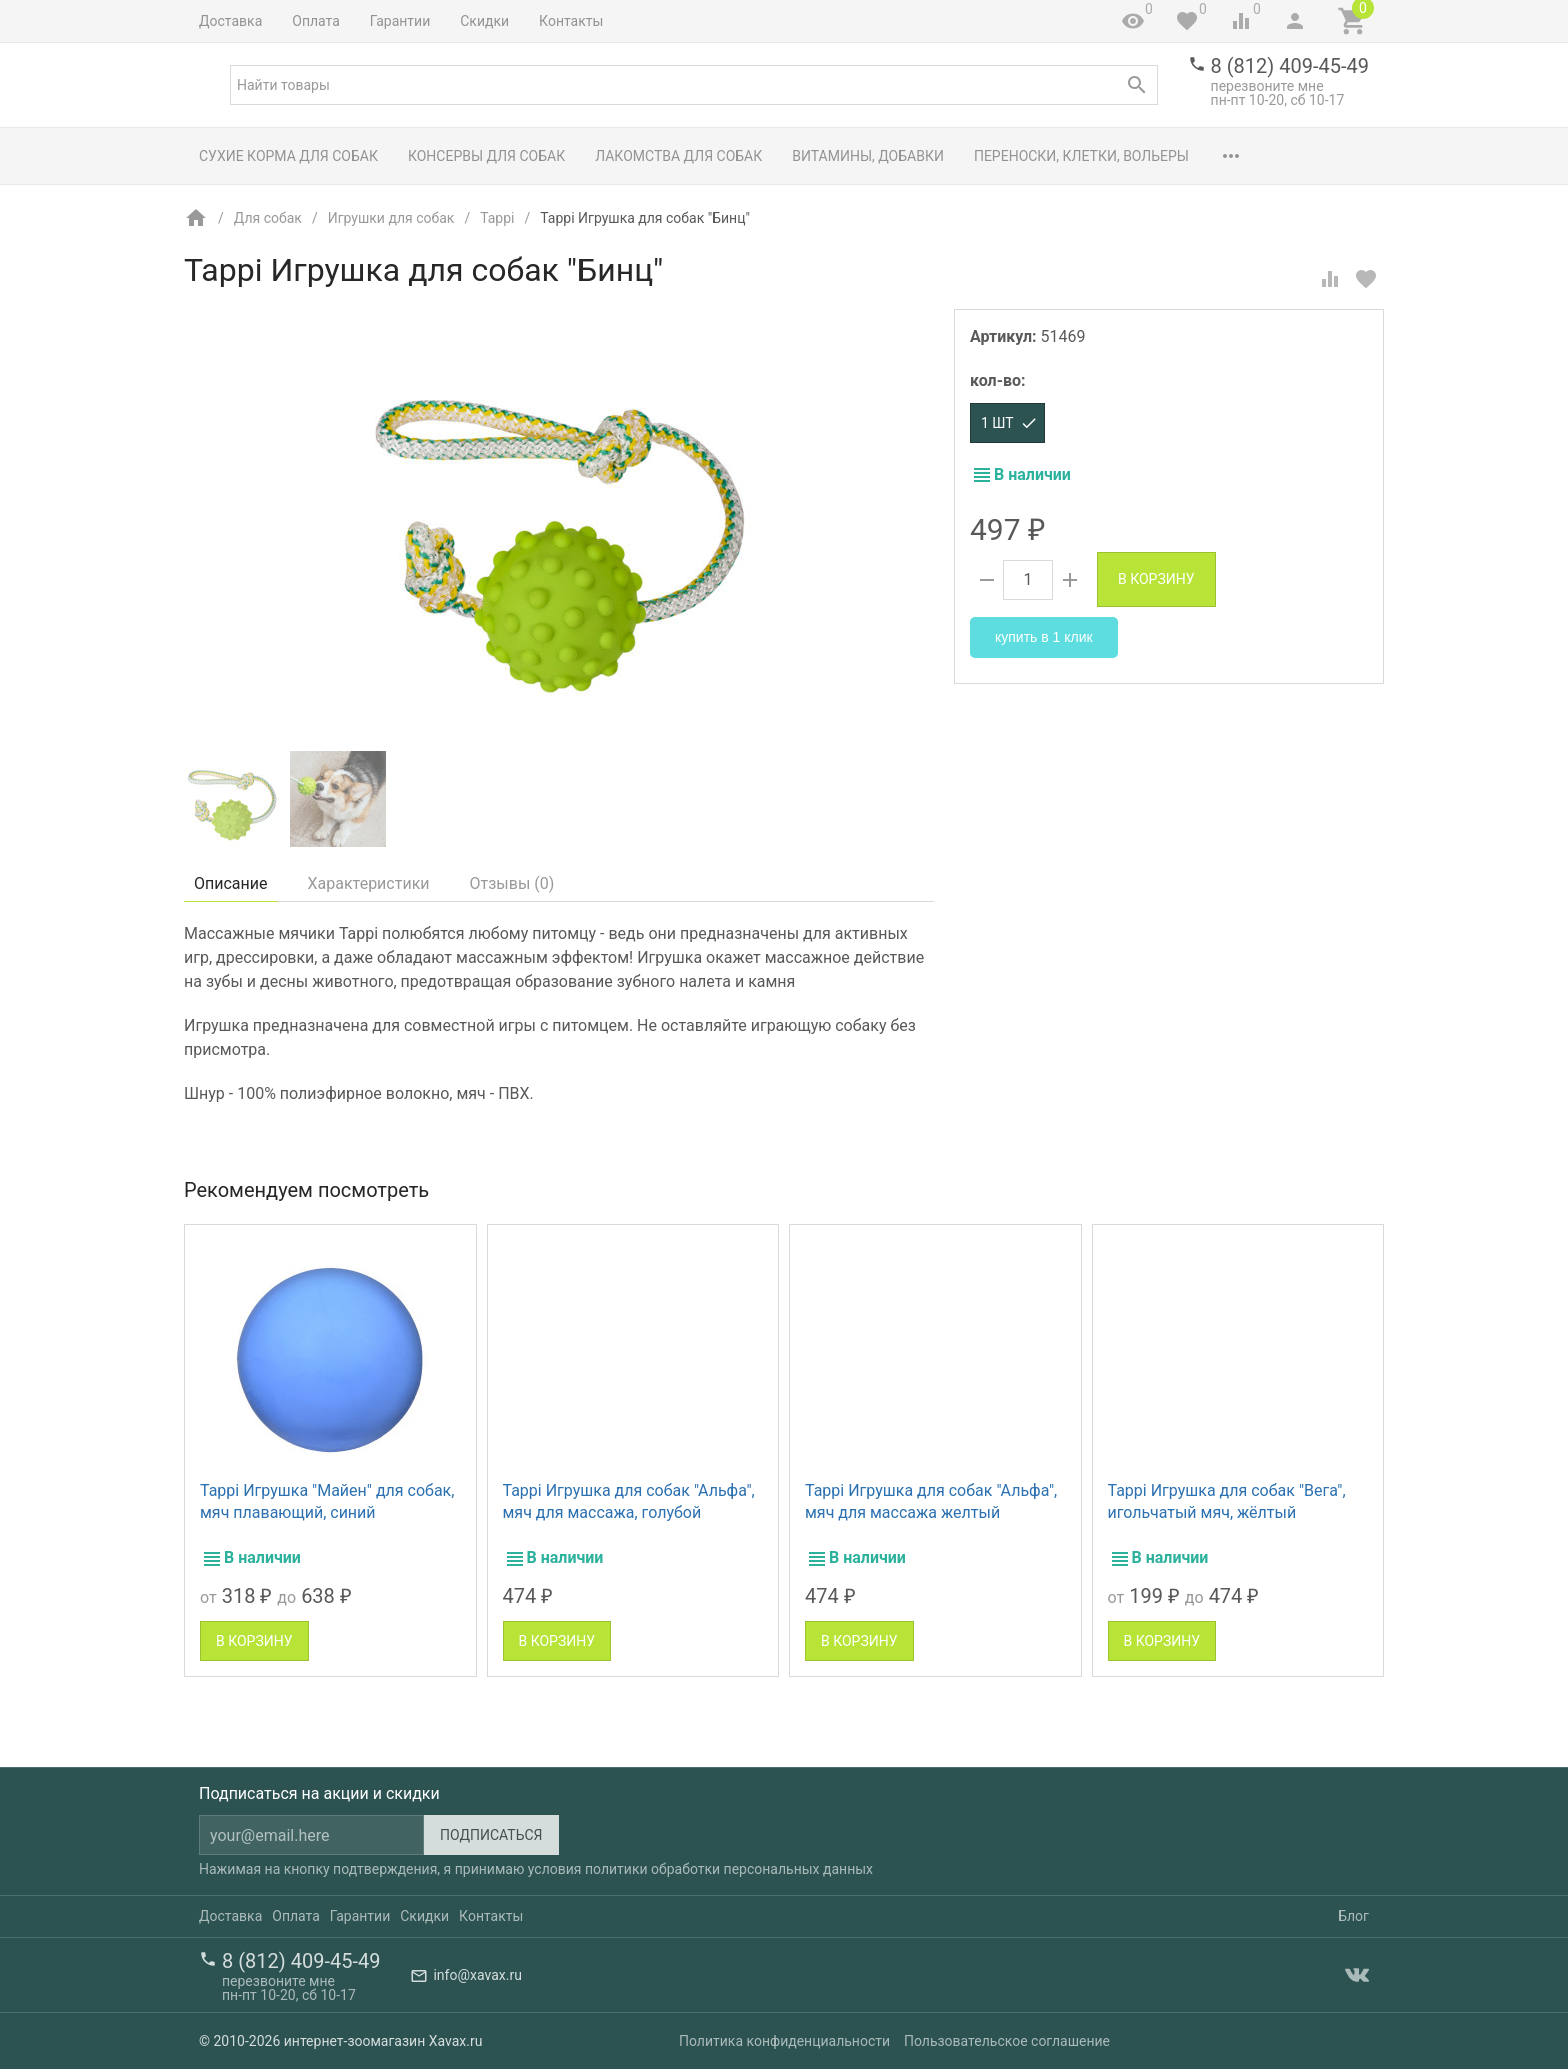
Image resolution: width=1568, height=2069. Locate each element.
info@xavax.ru (477, 1975)
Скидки (484, 21)
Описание (231, 883)
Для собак (268, 218)
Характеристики (369, 883)
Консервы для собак (486, 156)
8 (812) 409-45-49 (1290, 66)
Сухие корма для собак (288, 156)
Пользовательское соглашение (1007, 2041)
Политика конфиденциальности (784, 2041)
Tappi (497, 218)
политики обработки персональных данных (729, 1869)
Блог (1353, 1916)
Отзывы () (512, 883)
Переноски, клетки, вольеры (1081, 156)
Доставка (230, 21)
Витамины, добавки (868, 156)
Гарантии (400, 21)
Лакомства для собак (678, 156)
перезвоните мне (1267, 86)
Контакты (571, 21)
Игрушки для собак (391, 218)
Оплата (316, 21)
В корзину (1156, 579)
